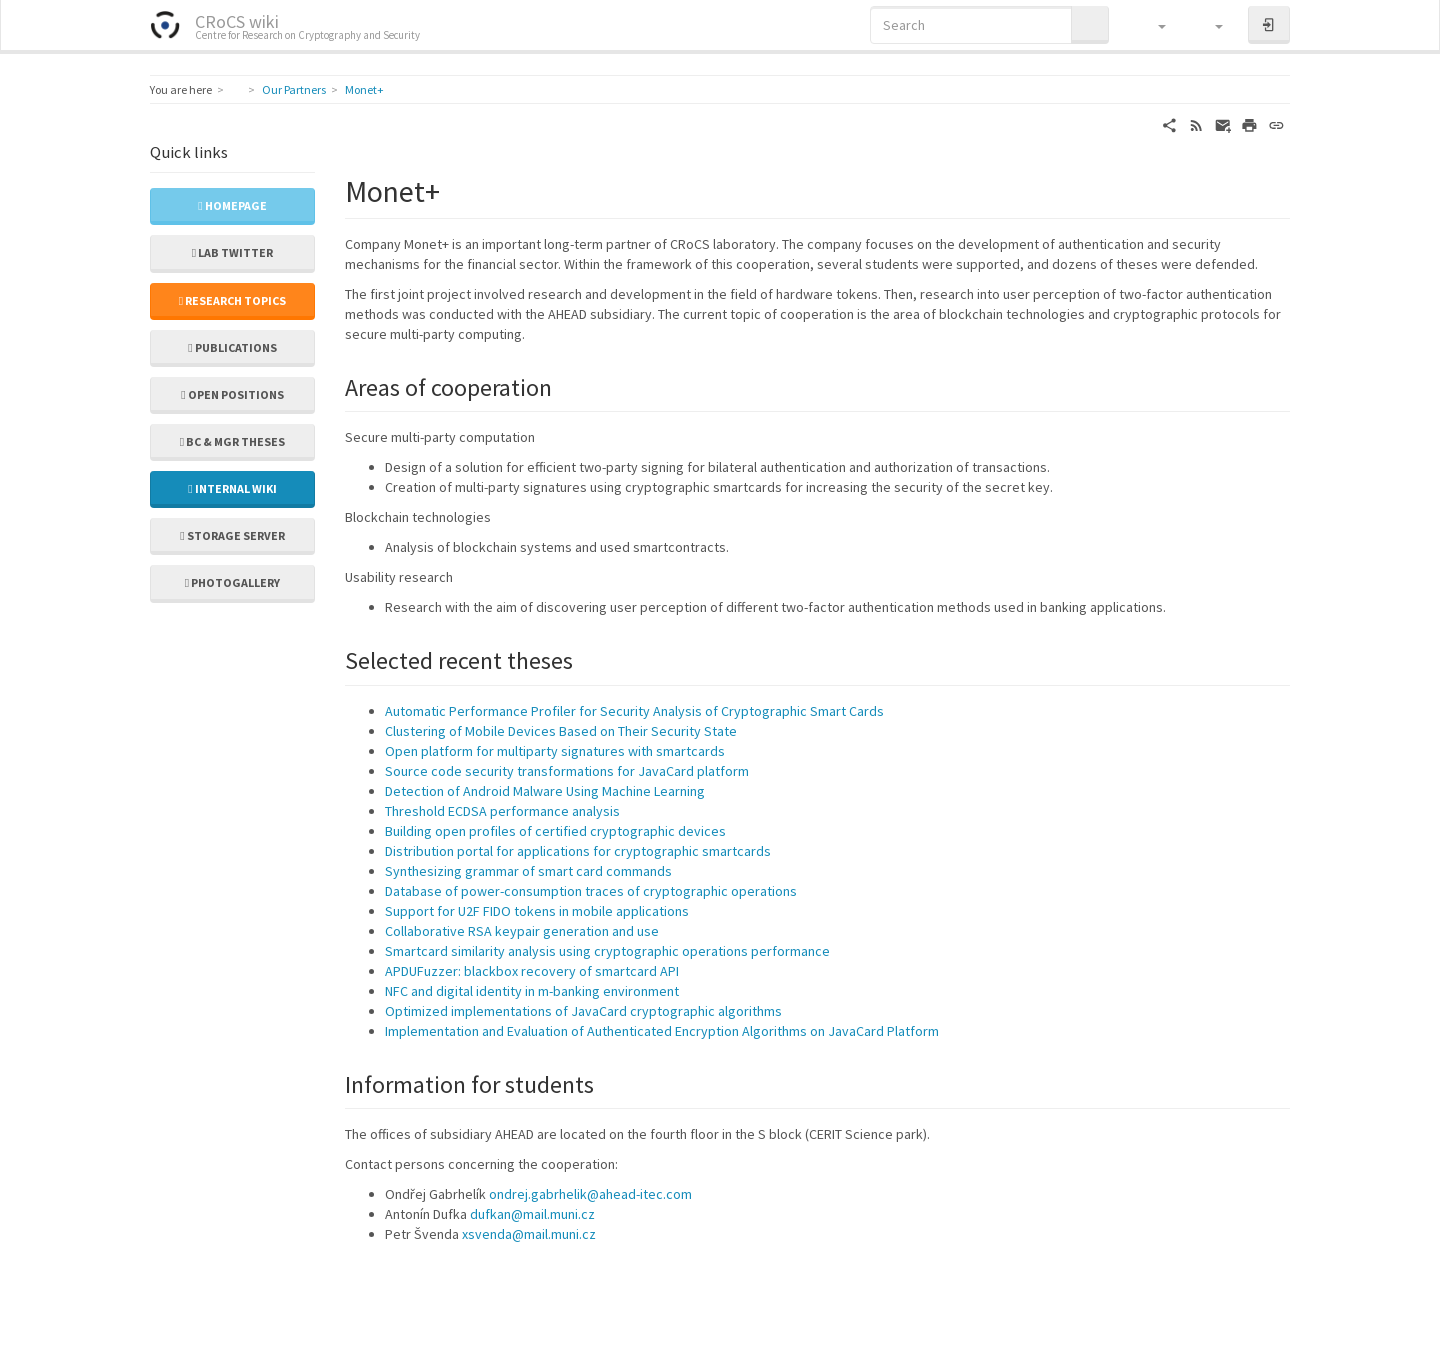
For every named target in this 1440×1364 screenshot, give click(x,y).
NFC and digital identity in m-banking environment (532, 991)
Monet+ (364, 89)
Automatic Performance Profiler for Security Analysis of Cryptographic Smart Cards (634, 711)
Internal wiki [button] (232, 488)
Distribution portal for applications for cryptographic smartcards (578, 851)
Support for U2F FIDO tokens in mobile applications (537, 911)
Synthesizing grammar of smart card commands (528, 871)
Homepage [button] (232, 205)
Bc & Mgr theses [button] (232, 441)
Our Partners (294, 89)
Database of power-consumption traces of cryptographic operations (591, 891)
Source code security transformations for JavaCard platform (567, 771)
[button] (1152, 25)
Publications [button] (232, 347)
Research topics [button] (232, 300)
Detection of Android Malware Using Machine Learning (545, 791)
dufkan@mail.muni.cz (532, 1214)
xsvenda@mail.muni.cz (529, 1234)
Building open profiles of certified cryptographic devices (555, 831)
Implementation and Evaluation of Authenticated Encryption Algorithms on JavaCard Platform (662, 1031)
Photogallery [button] (232, 582)
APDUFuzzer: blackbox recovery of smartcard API (532, 971)
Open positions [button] (232, 394)
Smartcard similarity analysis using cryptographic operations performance (607, 951)
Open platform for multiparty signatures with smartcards (555, 751)
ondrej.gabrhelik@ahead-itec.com (590, 1194)
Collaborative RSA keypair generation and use (522, 931)
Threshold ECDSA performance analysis (502, 811)
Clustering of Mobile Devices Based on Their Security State (561, 731)
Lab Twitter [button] (232, 252)
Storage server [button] (232, 535)
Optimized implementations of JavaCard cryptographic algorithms (583, 1011)
